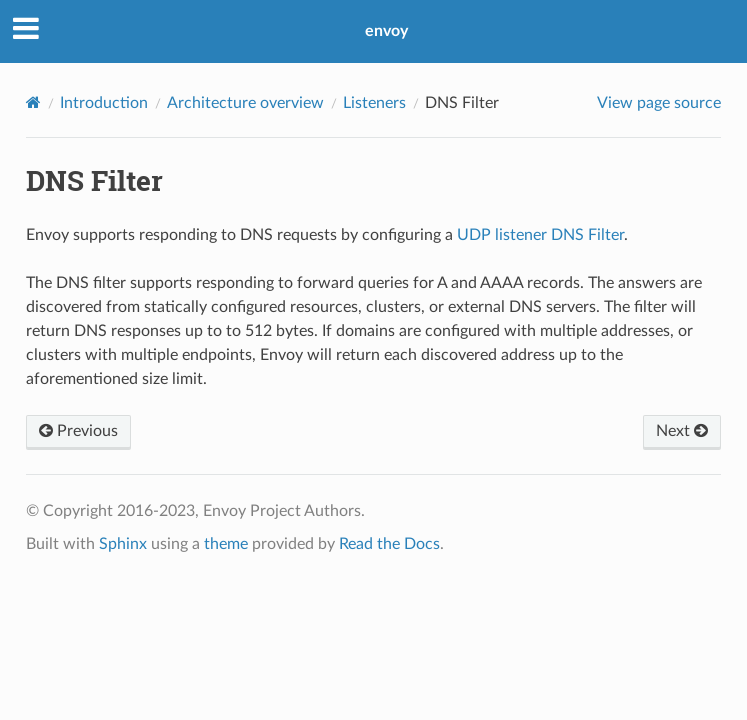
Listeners (374, 103)
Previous (78, 431)
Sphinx (123, 544)
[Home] (33, 102)
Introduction (104, 103)
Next (682, 431)
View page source (659, 103)
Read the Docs (389, 544)
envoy (386, 31)
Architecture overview (245, 103)
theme (226, 544)
